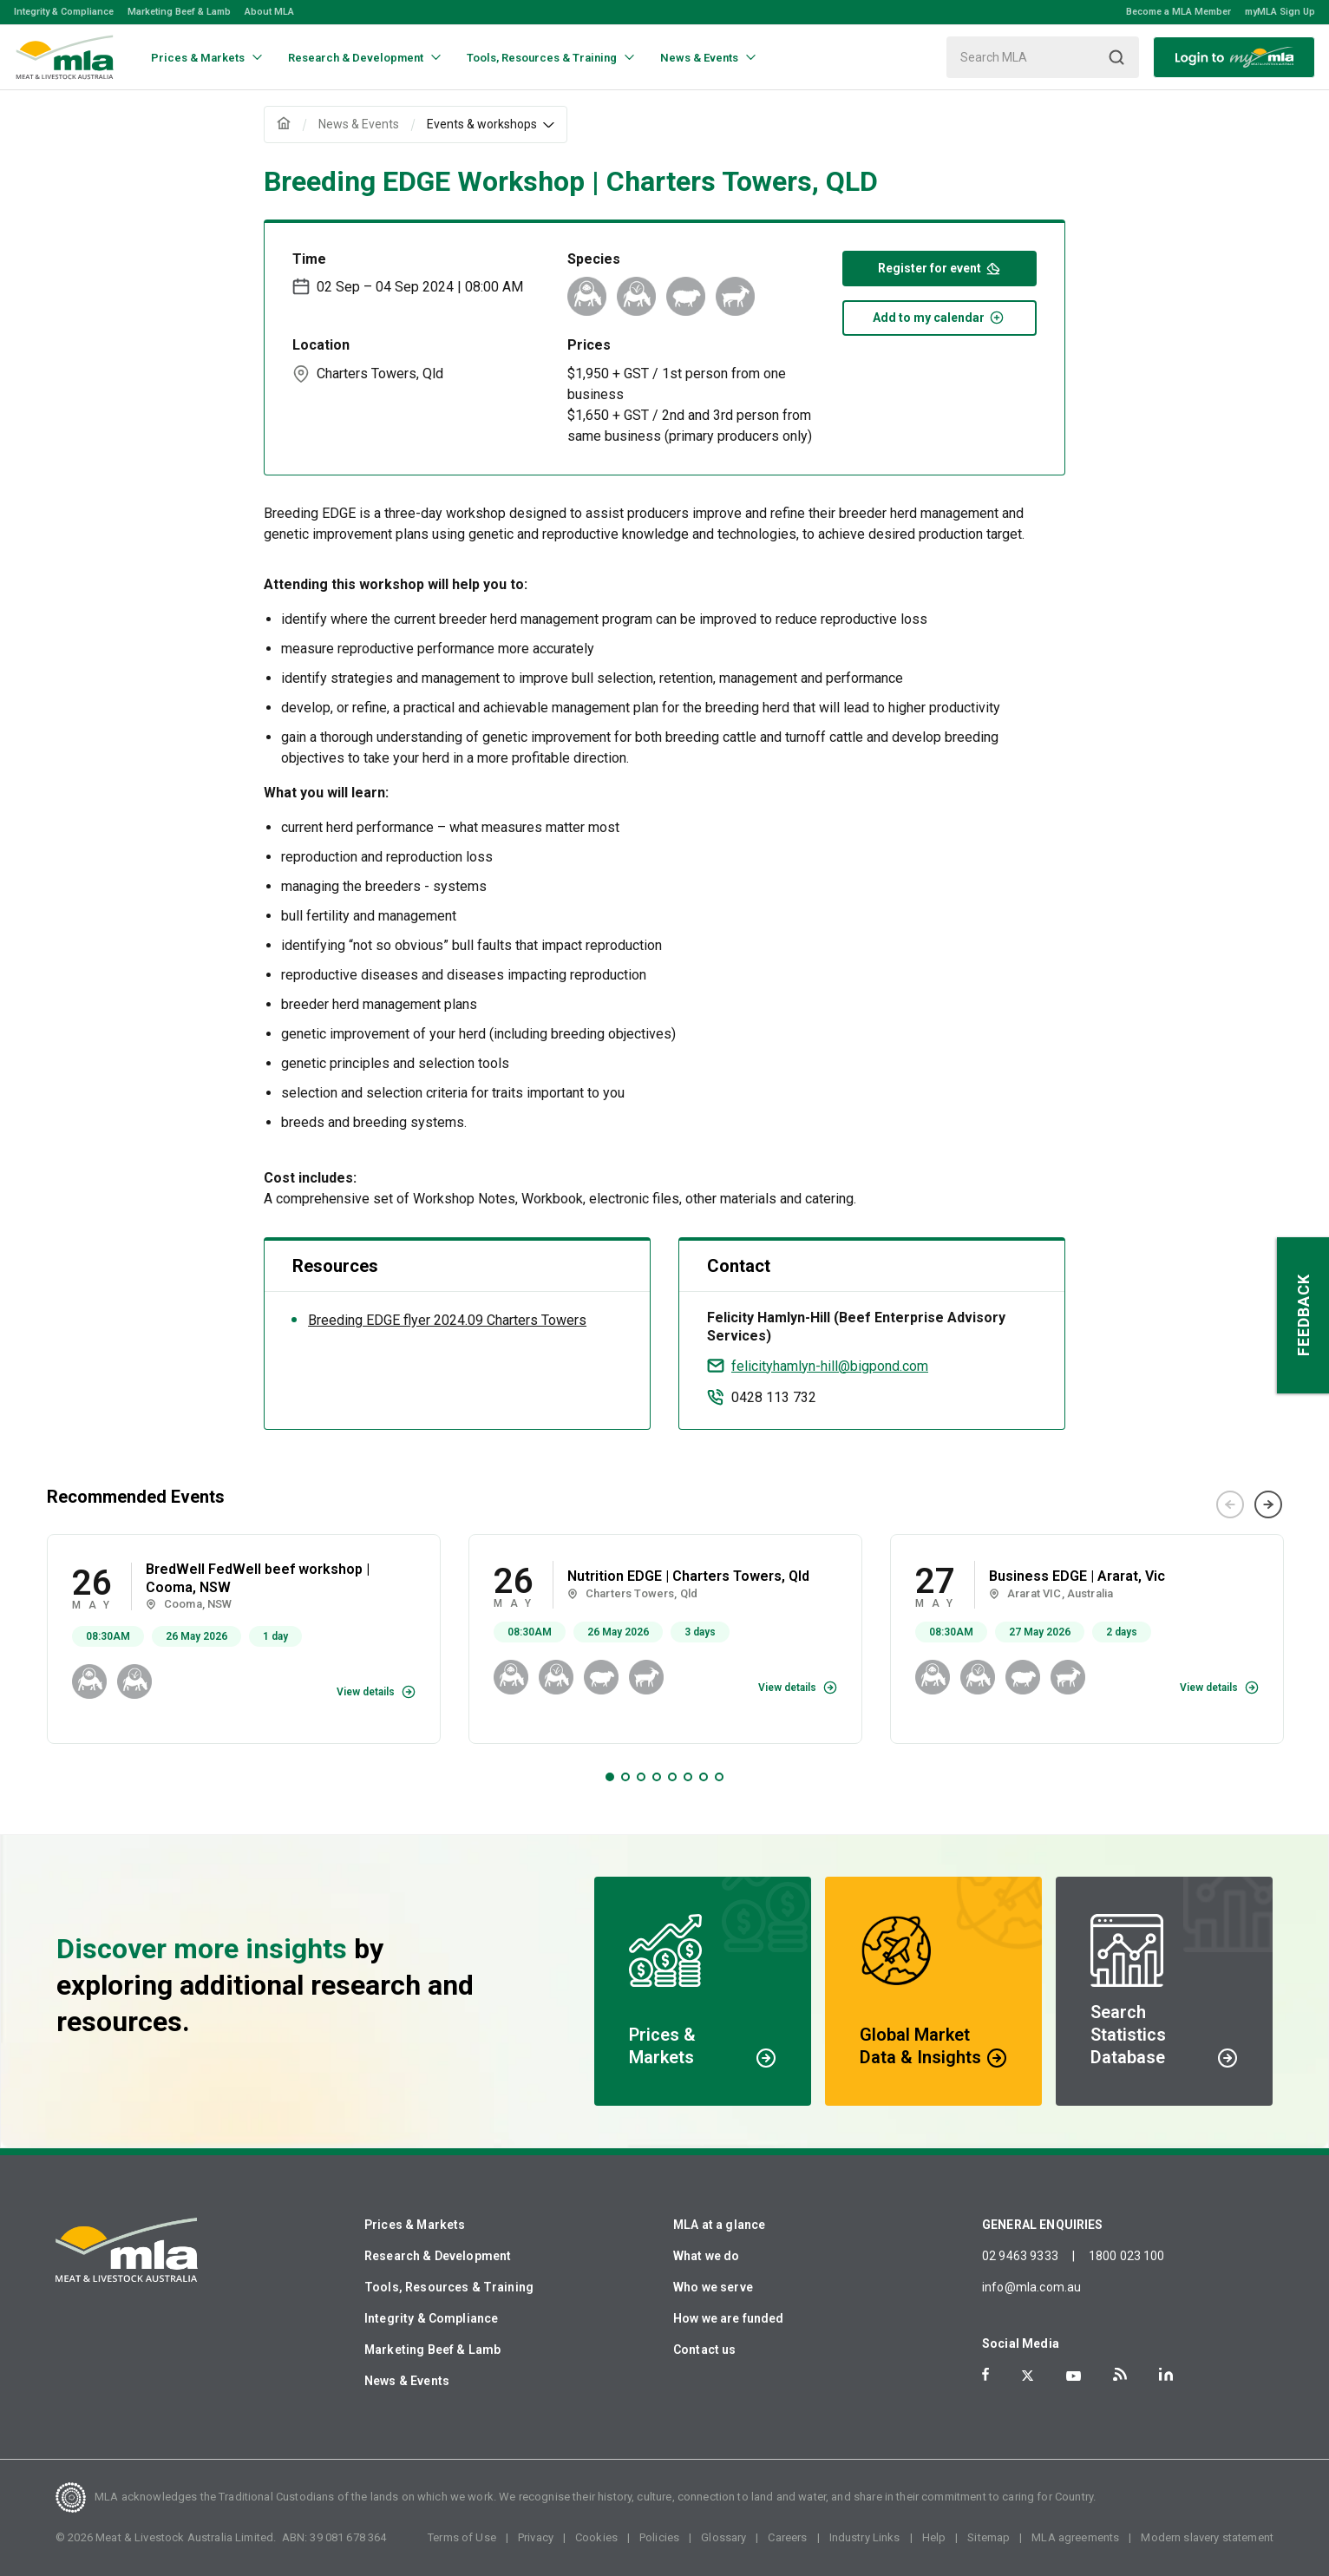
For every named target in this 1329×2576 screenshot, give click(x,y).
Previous (1230, 1504)
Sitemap (988, 2537)
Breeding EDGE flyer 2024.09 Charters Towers (447, 1320)
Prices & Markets (414, 2225)
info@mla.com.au (1031, 2287)
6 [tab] (688, 1777)
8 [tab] (719, 1777)
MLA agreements (1075, 2537)
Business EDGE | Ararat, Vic (1077, 1576)
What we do (706, 2256)
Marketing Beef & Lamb (179, 11)
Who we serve (713, 2287)
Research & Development (437, 2256)
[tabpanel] (244, 1639)
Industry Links (864, 2537)
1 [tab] (610, 1777)
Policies (659, 2537)
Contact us (705, 2349)
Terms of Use (462, 2537)
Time (309, 259)
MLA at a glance (719, 2225)
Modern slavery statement (1207, 2537)
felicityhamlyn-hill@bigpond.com (829, 1366)
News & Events (406, 2381)
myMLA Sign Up (1280, 11)
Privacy (535, 2537)
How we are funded (728, 2318)
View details (366, 1692)
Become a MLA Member (1178, 11)
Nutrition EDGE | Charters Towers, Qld (688, 1576)
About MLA (269, 11)
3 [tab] (641, 1777)
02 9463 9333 (1020, 2256)
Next (1268, 1504)
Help (934, 2537)
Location (321, 345)
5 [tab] (672, 1777)
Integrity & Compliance (64, 11)
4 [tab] (656, 1777)
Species (593, 259)
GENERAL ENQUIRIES (1042, 2225)
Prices (589, 345)
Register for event (939, 267)
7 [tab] (703, 1777)
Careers (787, 2537)
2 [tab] (625, 1777)
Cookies (596, 2537)
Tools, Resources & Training (449, 2287)
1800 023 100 (1127, 2256)
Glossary (723, 2537)
